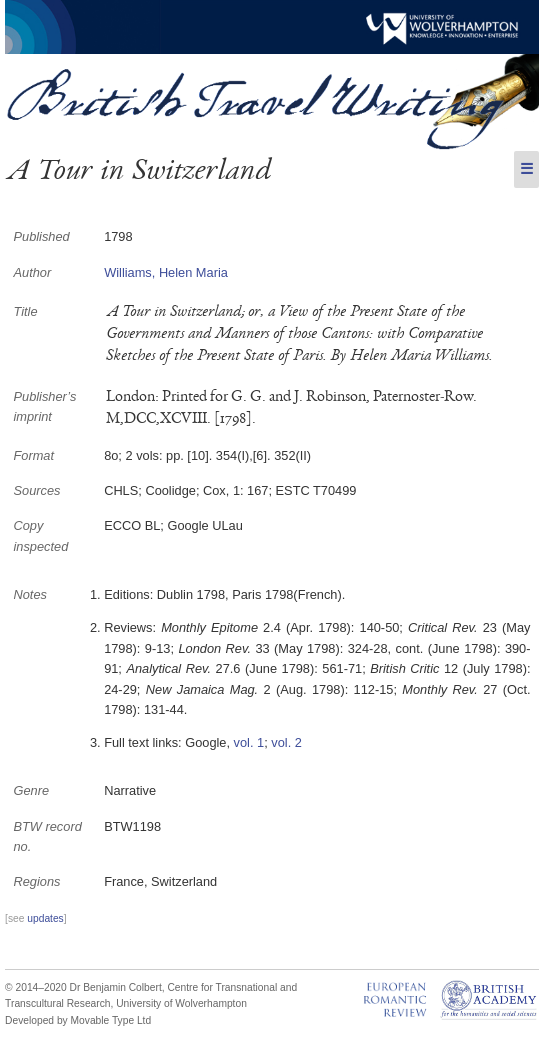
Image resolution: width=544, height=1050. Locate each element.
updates (45, 918)
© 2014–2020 (36, 987)
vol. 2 (286, 742)
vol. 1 (249, 742)
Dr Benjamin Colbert (116, 987)
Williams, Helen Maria (166, 272)
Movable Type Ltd (111, 1020)
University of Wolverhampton (181, 1003)
